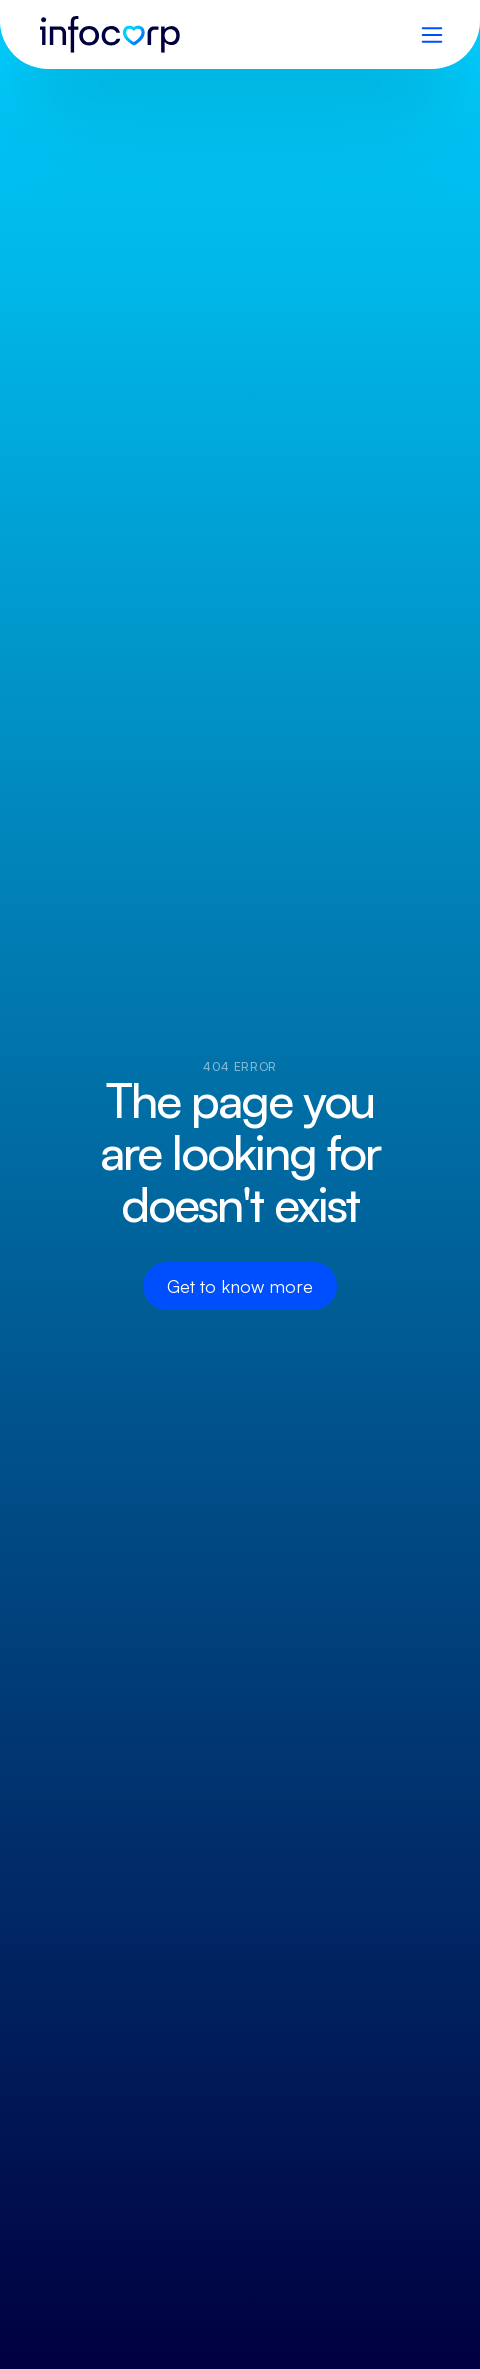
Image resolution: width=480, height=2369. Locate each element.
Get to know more (240, 1286)
